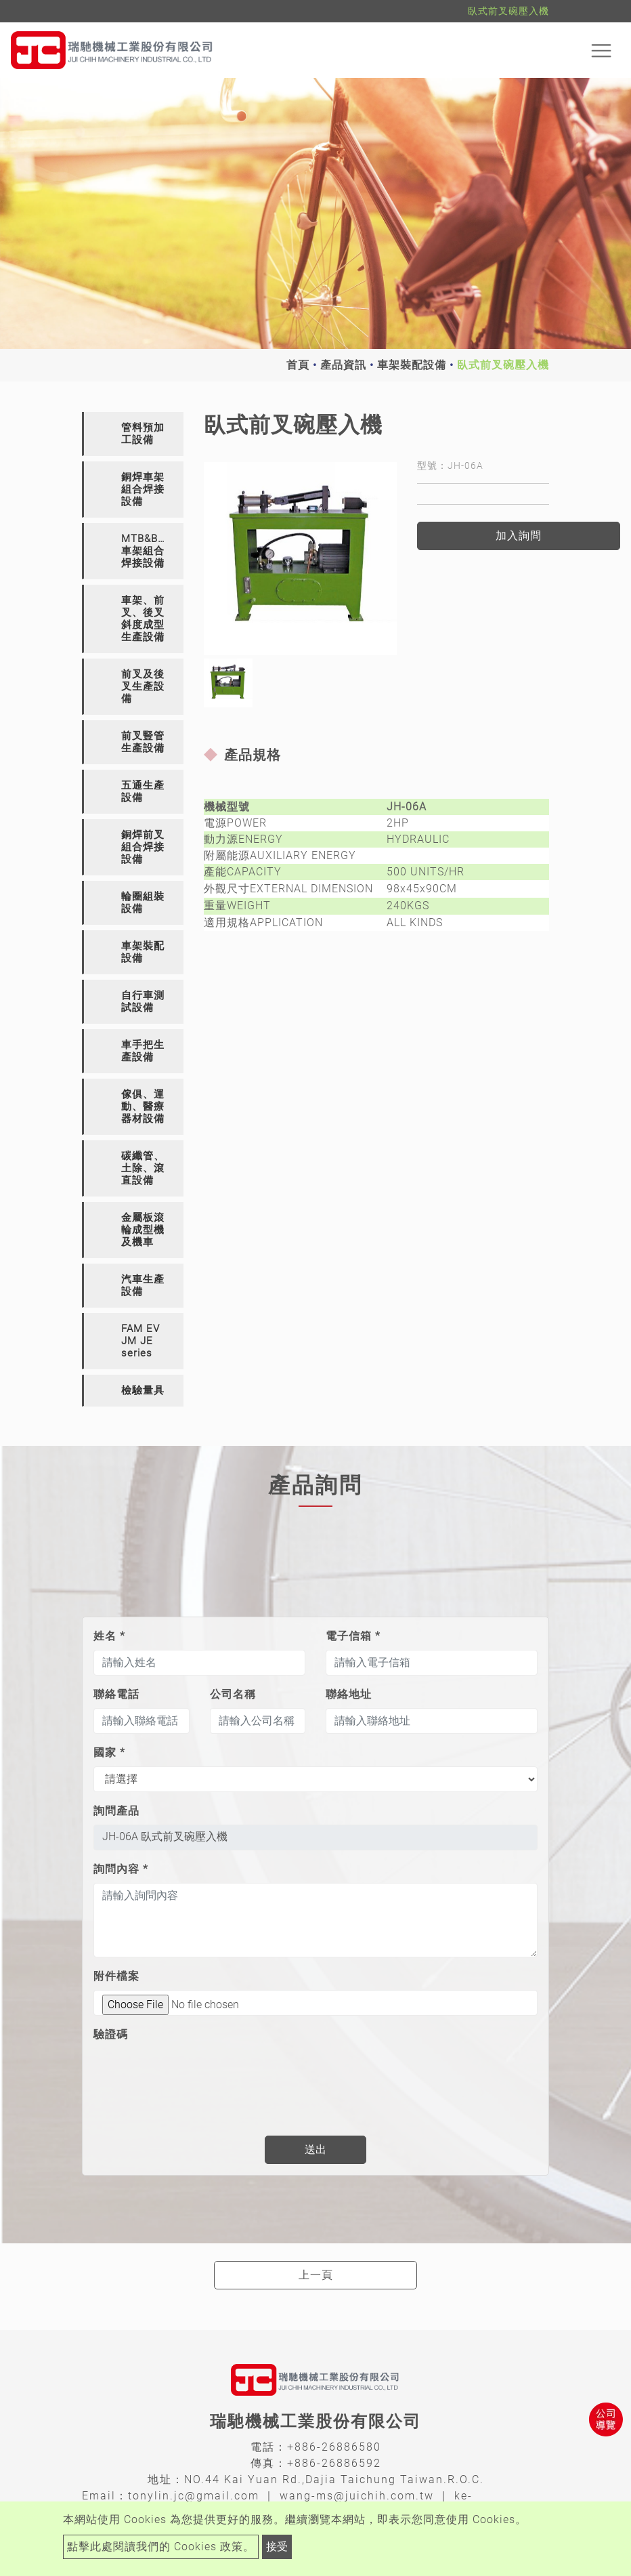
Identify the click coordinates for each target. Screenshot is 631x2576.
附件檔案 (116, 1976)
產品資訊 (343, 364)
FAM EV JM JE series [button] (140, 1341)
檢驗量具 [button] (143, 1390)
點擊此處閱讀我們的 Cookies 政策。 (161, 2546)
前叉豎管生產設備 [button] (143, 742)
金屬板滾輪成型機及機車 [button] (143, 1229)
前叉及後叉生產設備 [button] (143, 686)
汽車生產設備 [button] (143, 1285)
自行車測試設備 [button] (143, 1001)
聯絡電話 (116, 1694)
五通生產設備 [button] (143, 791)
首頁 (297, 364)
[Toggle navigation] (601, 50)
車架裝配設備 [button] (143, 952)
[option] (300, 558)
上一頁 (316, 2274)
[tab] (132, 434)
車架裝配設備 (411, 364)
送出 (315, 2149)
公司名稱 (233, 1694)
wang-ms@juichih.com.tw (357, 2495)
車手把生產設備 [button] (143, 1051)
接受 (277, 2546)
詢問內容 (120, 1869)
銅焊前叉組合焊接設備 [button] (143, 847)
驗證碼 (110, 2034)
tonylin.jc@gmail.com (193, 2495)
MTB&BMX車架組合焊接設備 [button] (147, 551)
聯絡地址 (349, 1694)
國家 (109, 1752)
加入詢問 (519, 535)
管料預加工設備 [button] (143, 433)
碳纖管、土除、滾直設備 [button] (143, 1168)
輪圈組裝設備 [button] (143, 902)
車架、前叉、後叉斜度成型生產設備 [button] (143, 618)
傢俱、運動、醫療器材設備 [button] (143, 1106)
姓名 (109, 1635)
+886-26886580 (334, 2446)
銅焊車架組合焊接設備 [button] (143, 489)
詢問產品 (116, 1810)
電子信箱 (353, 1635)
